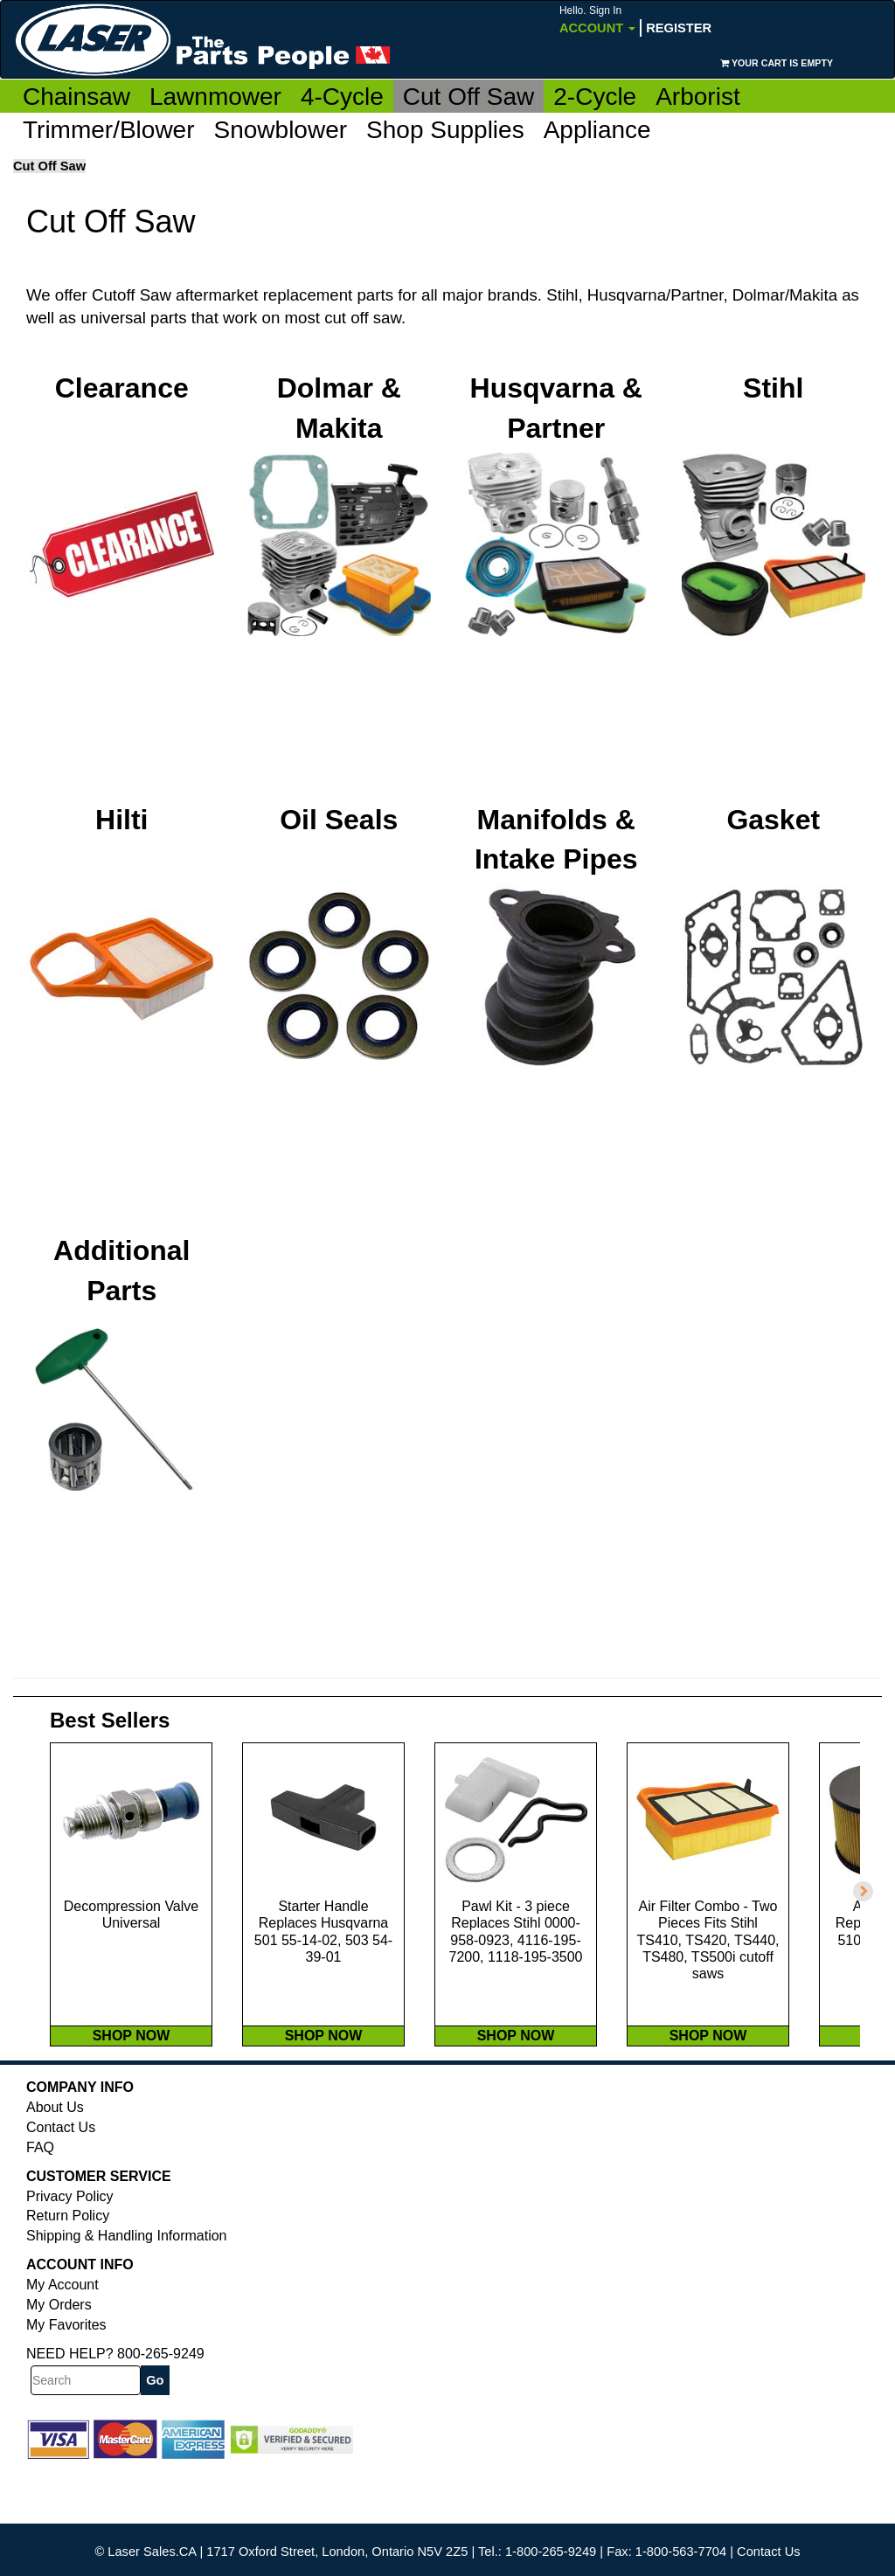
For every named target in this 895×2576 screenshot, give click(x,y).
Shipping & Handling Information (126, 2289)
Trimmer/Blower (109, 129)
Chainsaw (76, 96)
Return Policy (67, 2270)
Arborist (697, 96)
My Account (62, 2338)
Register (678, 28)
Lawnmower (215, 96)
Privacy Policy (70, 2250)
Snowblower (281, 129)
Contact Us (60, 2181)
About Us (55, 2161)
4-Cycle (342, 96)
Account (597, 19)
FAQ (40, 2201)
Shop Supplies (445, 129)
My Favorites (66, 2379)
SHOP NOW (131, 2089)
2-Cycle (594, 96)
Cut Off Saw (468, 96)
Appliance (597, 129)
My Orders (59, 2358)
